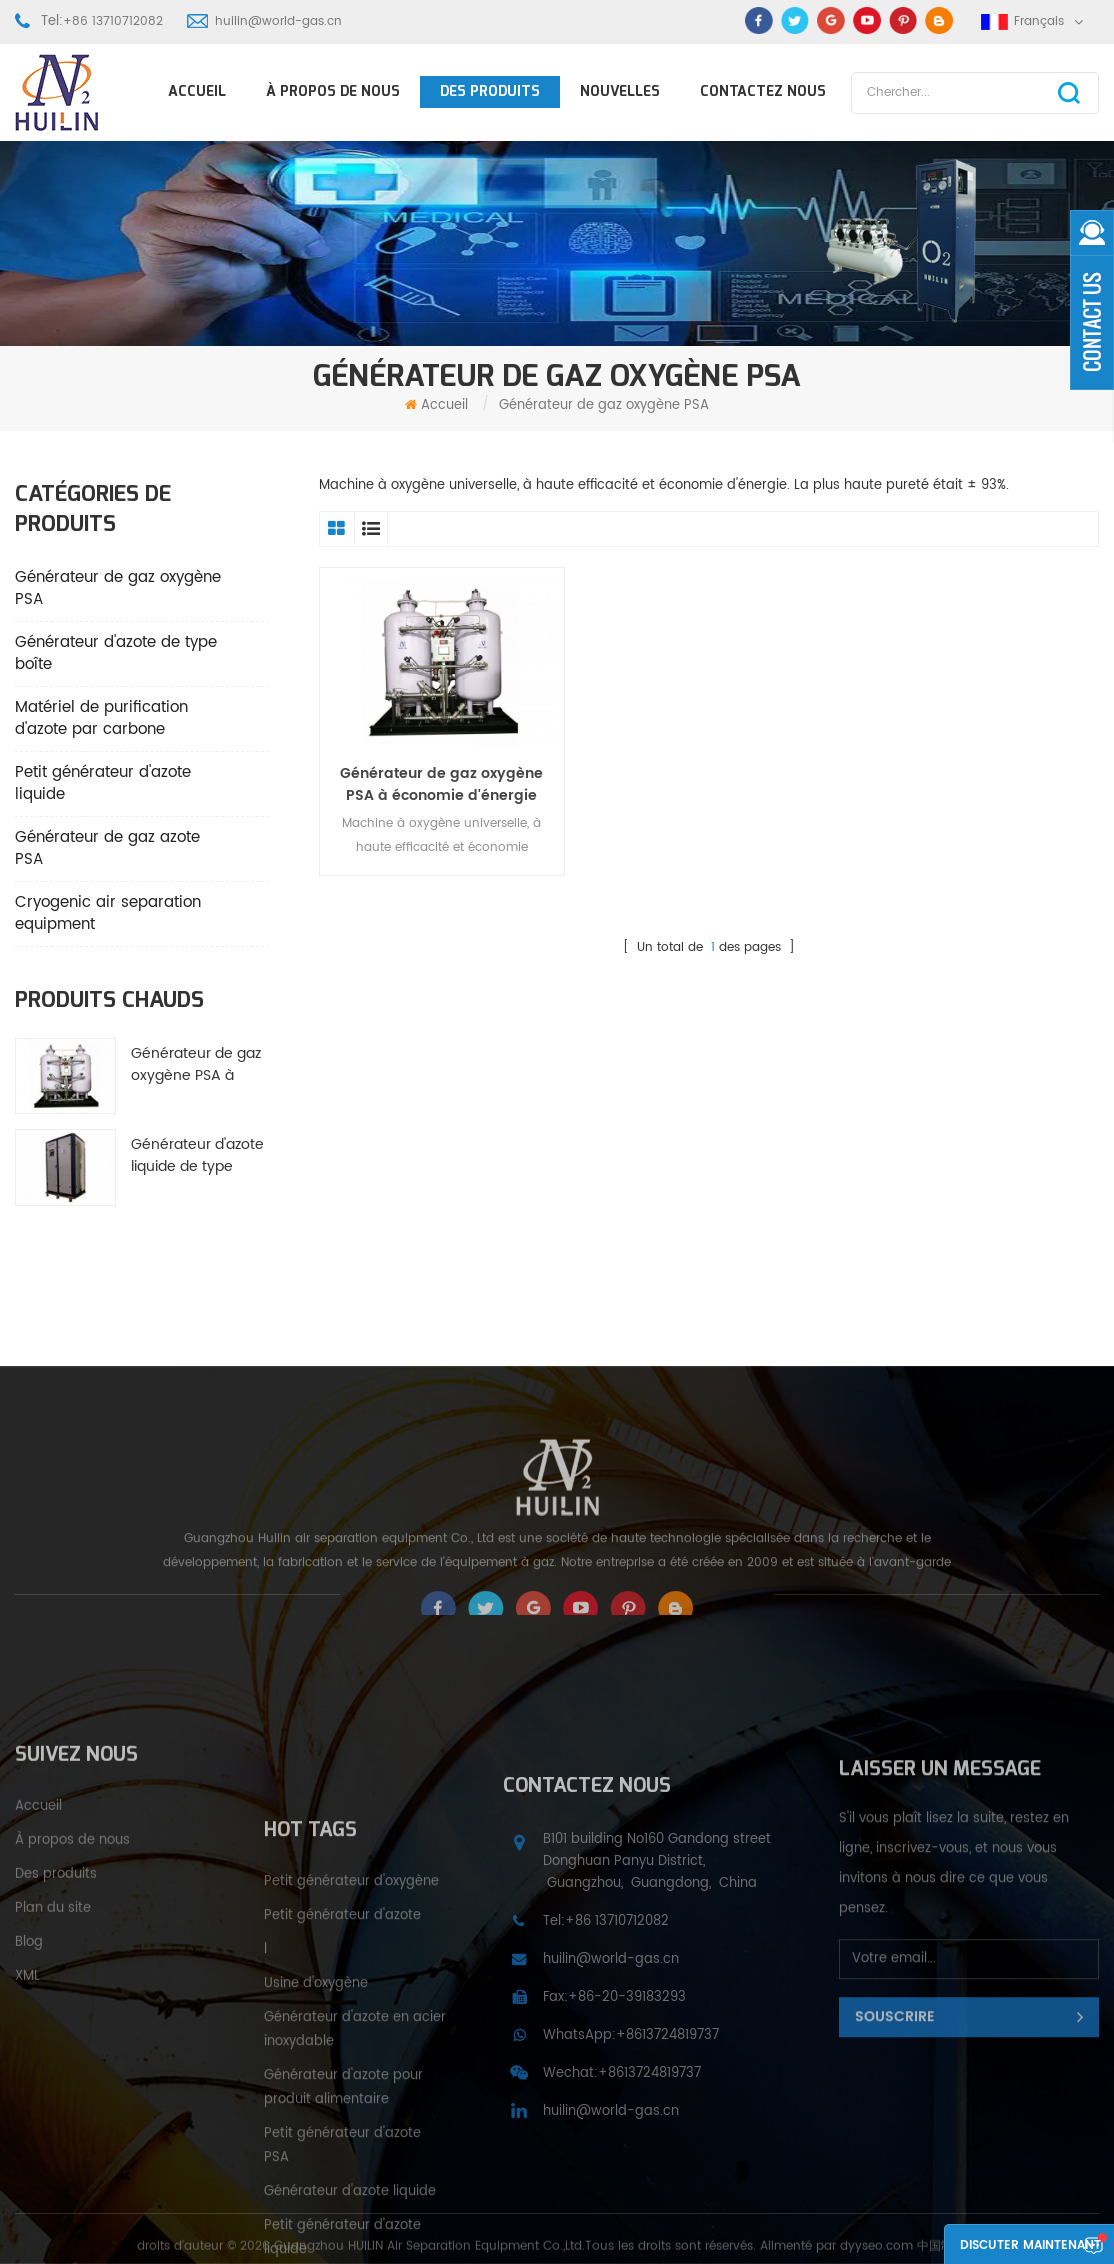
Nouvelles (620, 91)
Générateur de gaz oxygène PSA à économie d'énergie (196, 1065)
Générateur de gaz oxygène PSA (118, 588)
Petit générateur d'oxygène (351, 2033)
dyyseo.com (876, 2253)
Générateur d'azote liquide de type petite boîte (197, 1156)
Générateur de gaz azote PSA (107, 848)
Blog (29, 2017)
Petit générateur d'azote (342, 2067)
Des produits (490, 91)
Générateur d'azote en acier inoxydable (355, 2181)
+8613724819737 (667, 2142)
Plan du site (53, 1983)
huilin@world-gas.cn (278, 21)
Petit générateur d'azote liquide (103, 783)
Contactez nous (763, 91)
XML (27, 2051)
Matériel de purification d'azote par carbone (101, 718)
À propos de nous (333, 91)
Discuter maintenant (1030, 2245)
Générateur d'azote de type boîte (116, 653)
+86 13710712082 (113, 21)
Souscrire (895, 2106)
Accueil (197, 91)
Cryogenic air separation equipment (108, 913)
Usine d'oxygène (316, 2135)
